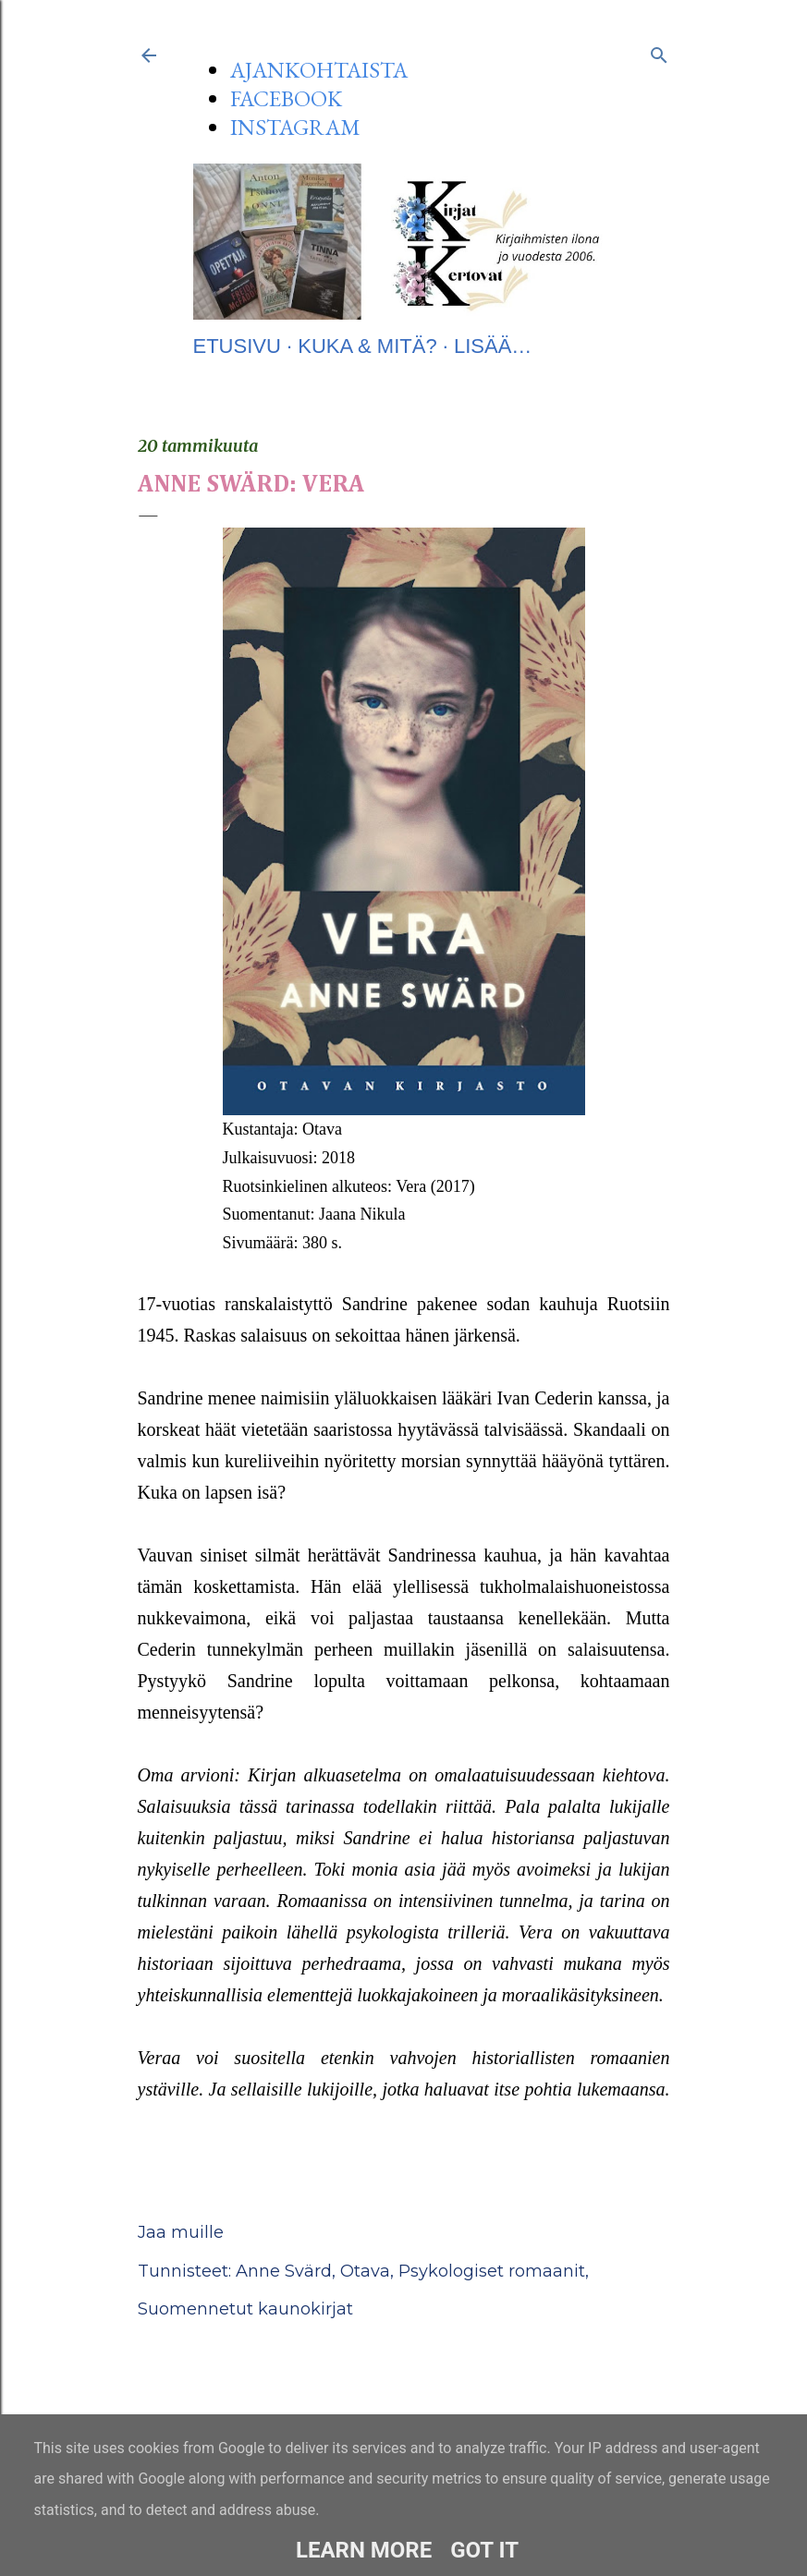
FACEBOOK (286, 98)
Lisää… (493, 346)
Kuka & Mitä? (367, 346)
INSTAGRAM (295, 127)
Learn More (364, 2550)
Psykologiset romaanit (491, 2271)
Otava (365, 2271)
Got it (484, 2550)
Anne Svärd (284, 2271)
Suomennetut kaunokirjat (245, 2309)
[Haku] (659, 51)
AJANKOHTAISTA (319, 69)
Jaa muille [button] (181, 2232)
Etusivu (237, 346)
